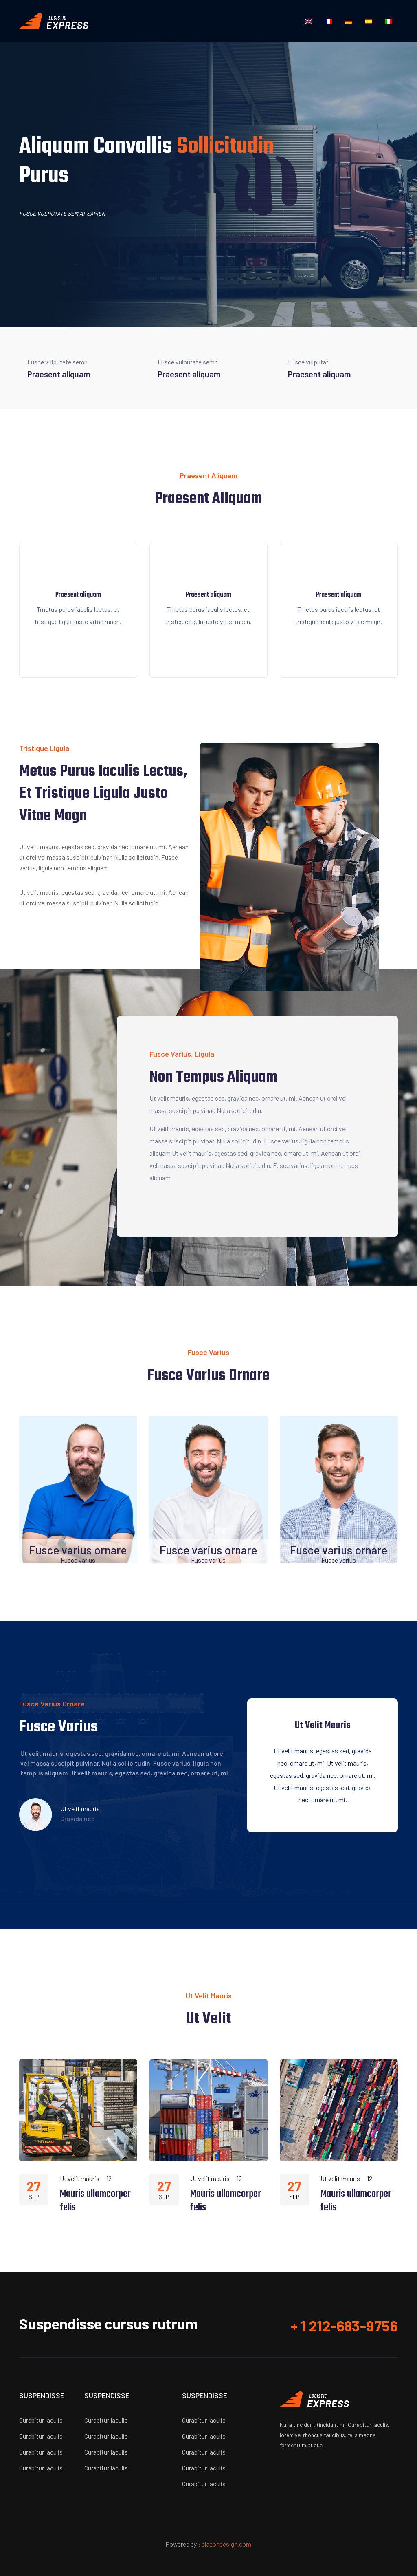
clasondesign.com (226, 2544)
